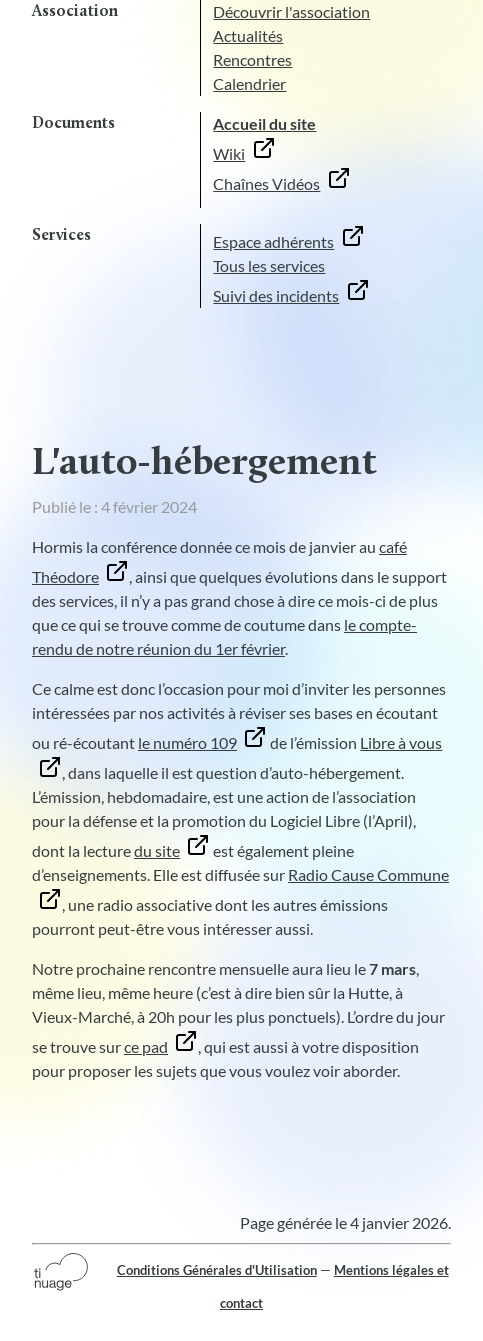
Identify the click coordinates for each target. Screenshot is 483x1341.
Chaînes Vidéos (266, 183)
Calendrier (249, 83)
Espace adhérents (273, 241)
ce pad (146, 1046)
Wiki (229, 153)
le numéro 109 (187, 742)
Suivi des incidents (276, 295)
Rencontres (252, 59)
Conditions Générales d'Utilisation (217, 1270)
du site (157, 850)
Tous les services (269, 265)
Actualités (248, 35)
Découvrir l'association (291, 11)
